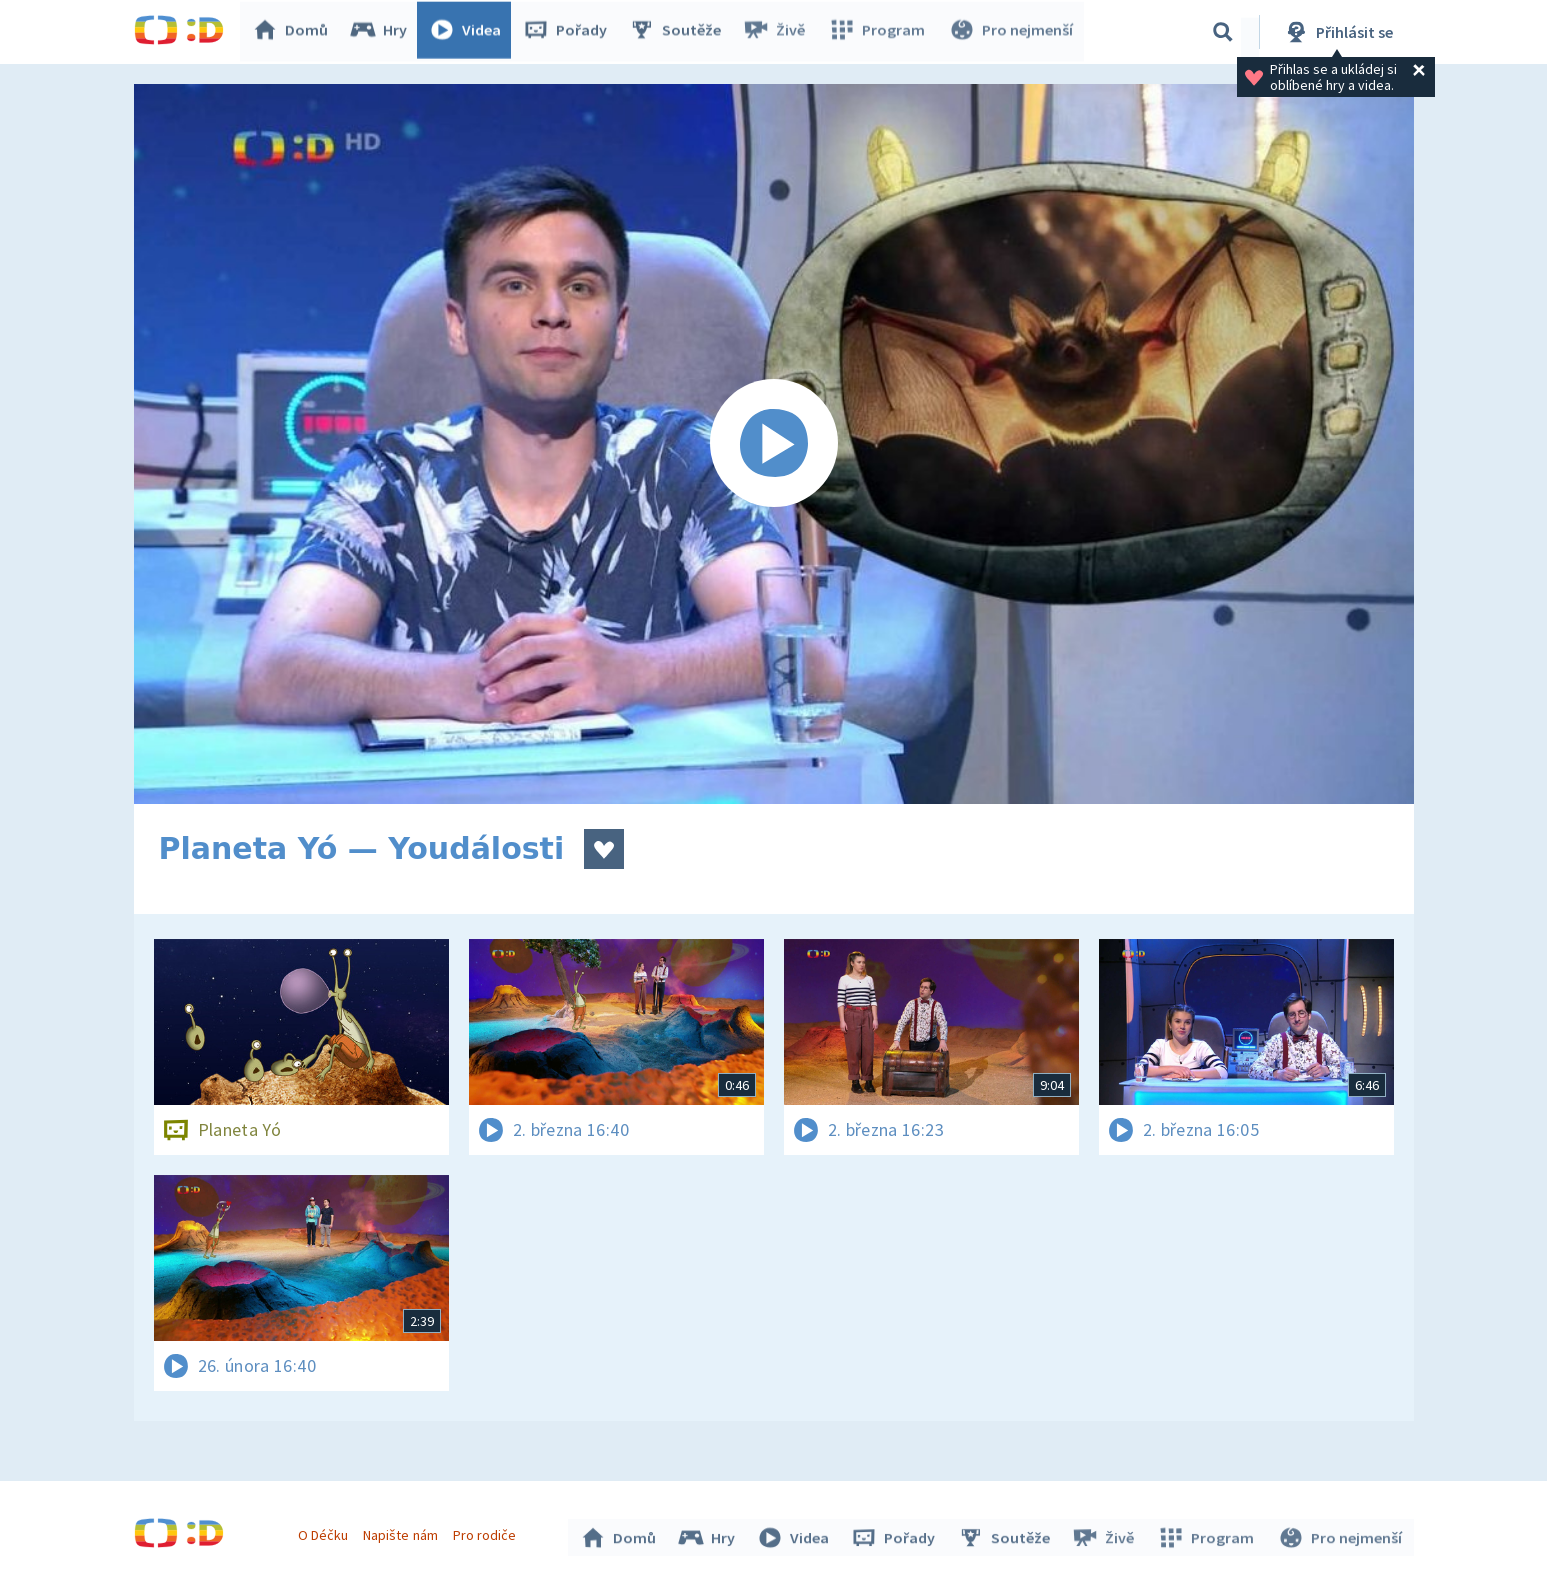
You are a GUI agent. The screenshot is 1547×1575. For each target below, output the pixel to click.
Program (880, 32)
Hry (383, 32)
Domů (295, 32)
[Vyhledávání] (1223, 32)
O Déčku (326, 1533)
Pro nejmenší (1012, 32)
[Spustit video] (774, 444)
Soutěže (680, 32)
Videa (470, 32)
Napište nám (403, 1533)
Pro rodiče (486, 1533)
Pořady (570, 32)
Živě (779, 32)
